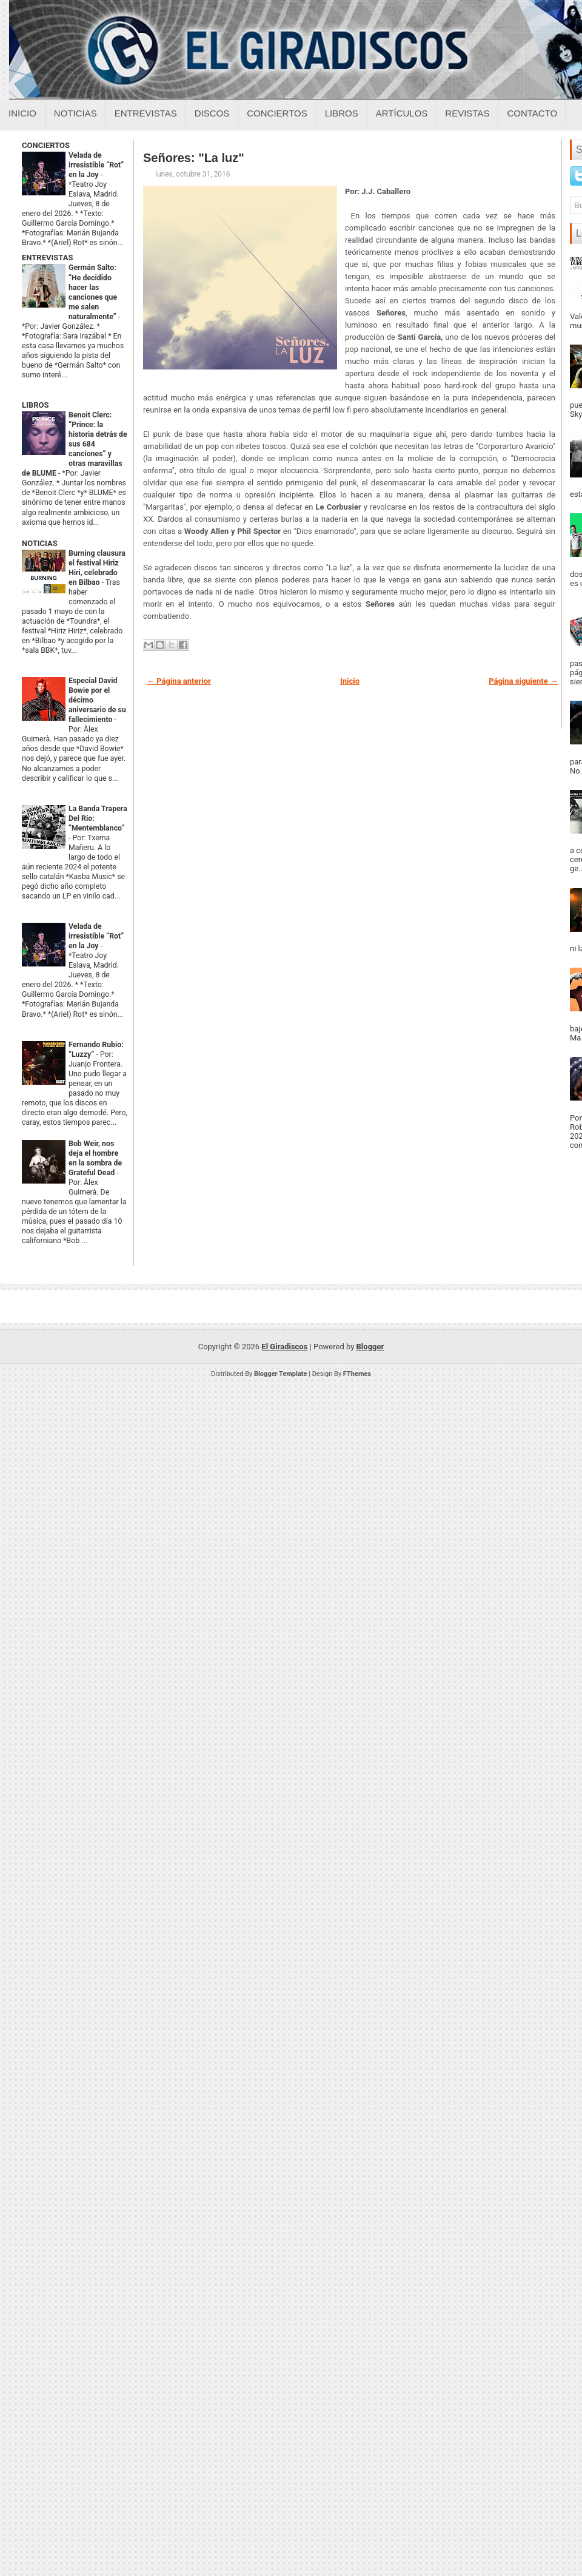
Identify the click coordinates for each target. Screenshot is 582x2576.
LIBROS (35, 405)
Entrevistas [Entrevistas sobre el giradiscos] (146, 113)
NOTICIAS (40, 543)
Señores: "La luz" (193, 158)
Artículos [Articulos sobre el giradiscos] (402, 113)
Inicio (22, 113)
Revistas (467, 113)
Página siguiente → (523, 681)
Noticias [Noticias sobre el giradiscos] (75, 113)
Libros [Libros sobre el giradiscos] (341, 113)
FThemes (357, 1374)
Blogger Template (280, 1374)
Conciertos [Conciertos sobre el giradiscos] (277, 113)
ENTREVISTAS (47, 257)
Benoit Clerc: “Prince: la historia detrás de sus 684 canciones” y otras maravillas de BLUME (74, 444)
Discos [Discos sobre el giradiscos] (212, 113)
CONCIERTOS (46, 145)
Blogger (370, 1346)
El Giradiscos (284, 1346)
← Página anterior (179, 681)
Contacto (532, 113)
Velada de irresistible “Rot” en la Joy (96, 165)
